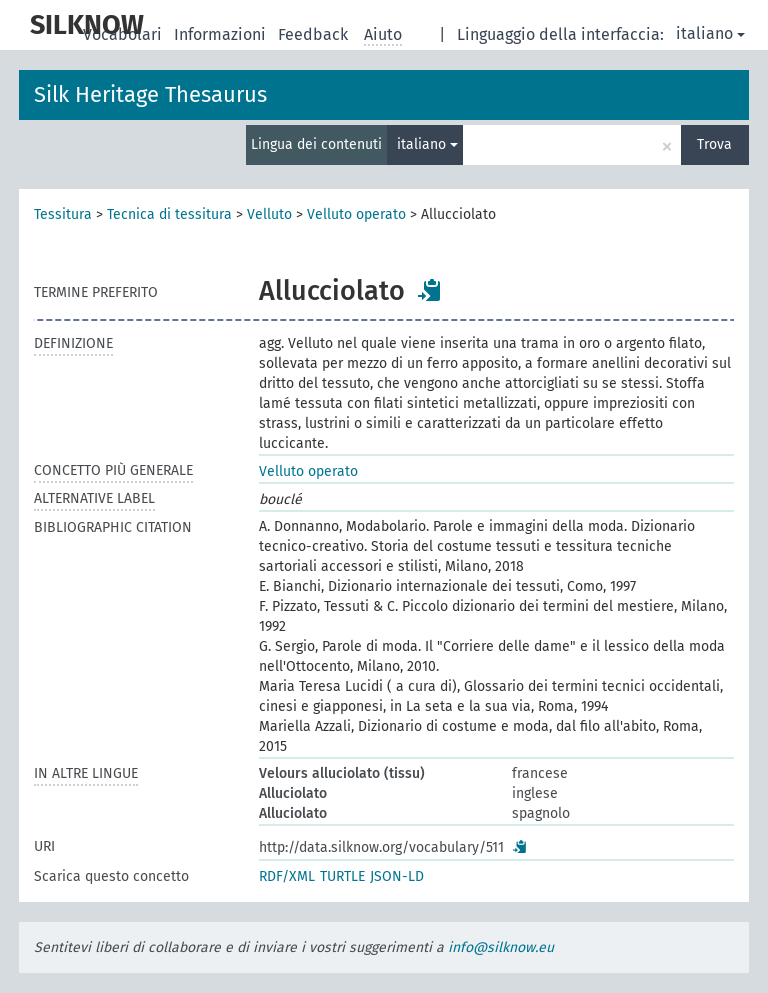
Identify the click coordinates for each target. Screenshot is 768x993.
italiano (710, 33)
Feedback (315, 34)
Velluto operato (356, 214)
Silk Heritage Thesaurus (150, 94)
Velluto (269, 214)
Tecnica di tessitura (169, 214)
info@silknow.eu (501, 947)
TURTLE (342, 876)
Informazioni (222, 34)
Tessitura (63, 214)
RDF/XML (287, 876)
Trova (714, 144)
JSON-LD (397, 876)
